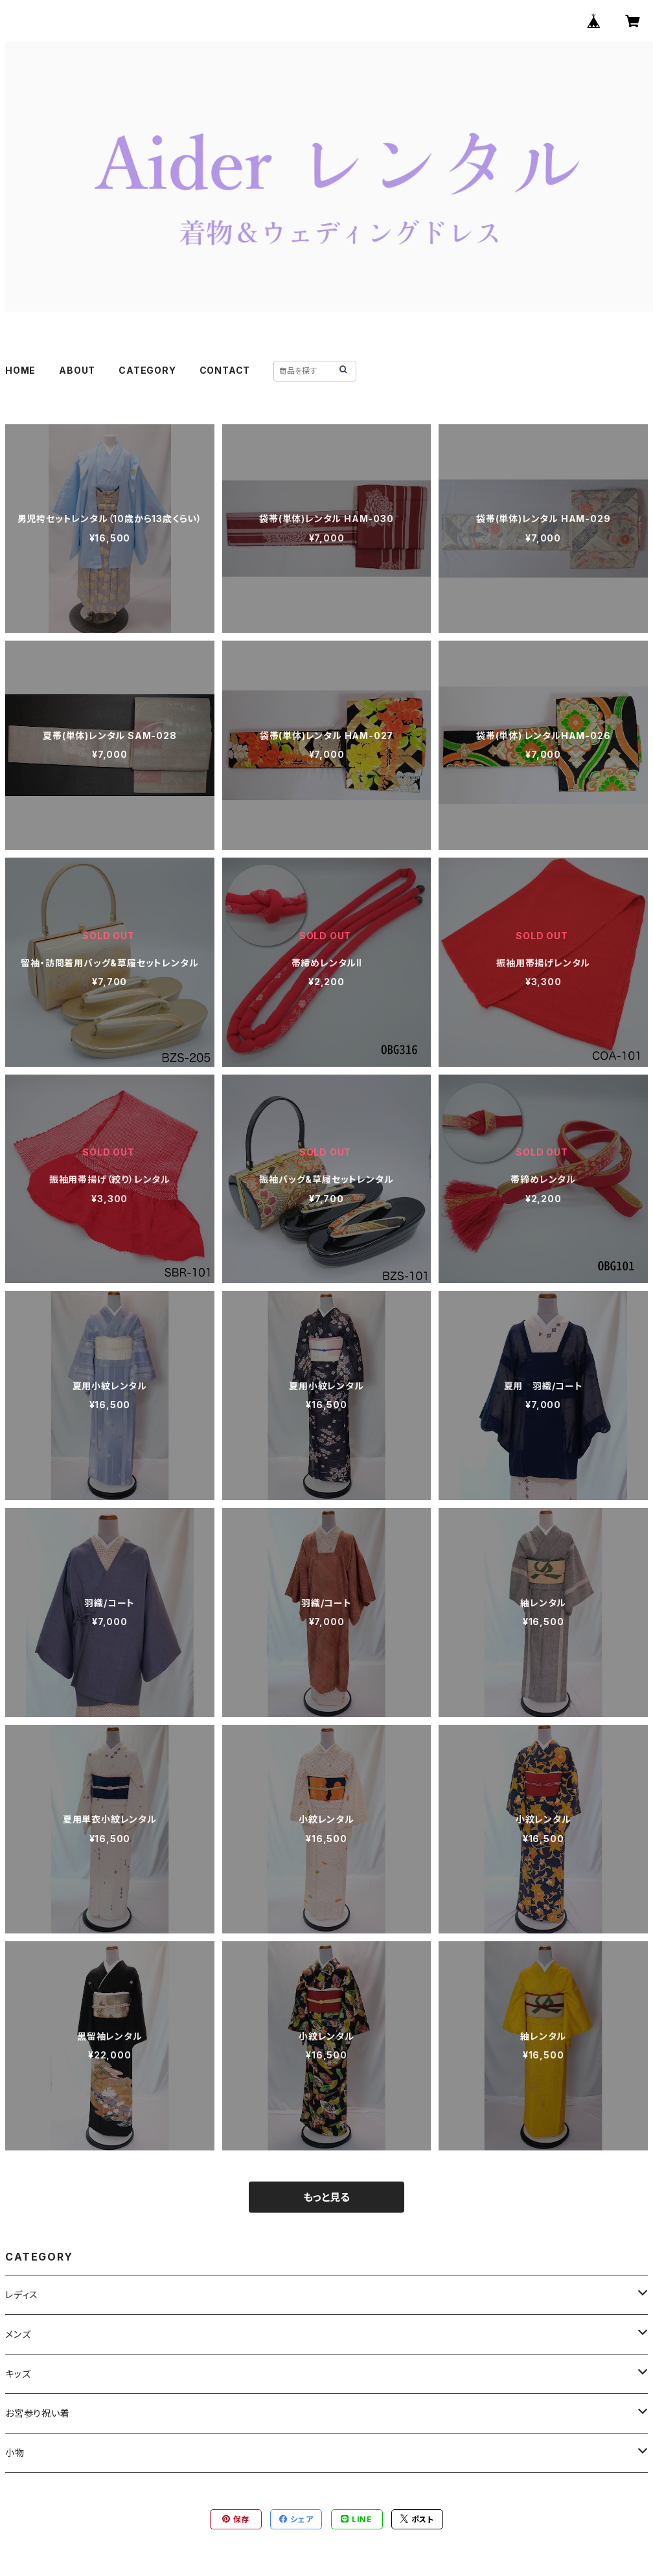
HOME (20, 370)
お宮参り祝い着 (37, 2413)
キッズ (17, 2373)
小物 (15, 2452)
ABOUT (77, 370)
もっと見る (326, 2197)
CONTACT (225, 370)
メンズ (17, 2334)
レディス (21, 2294)
